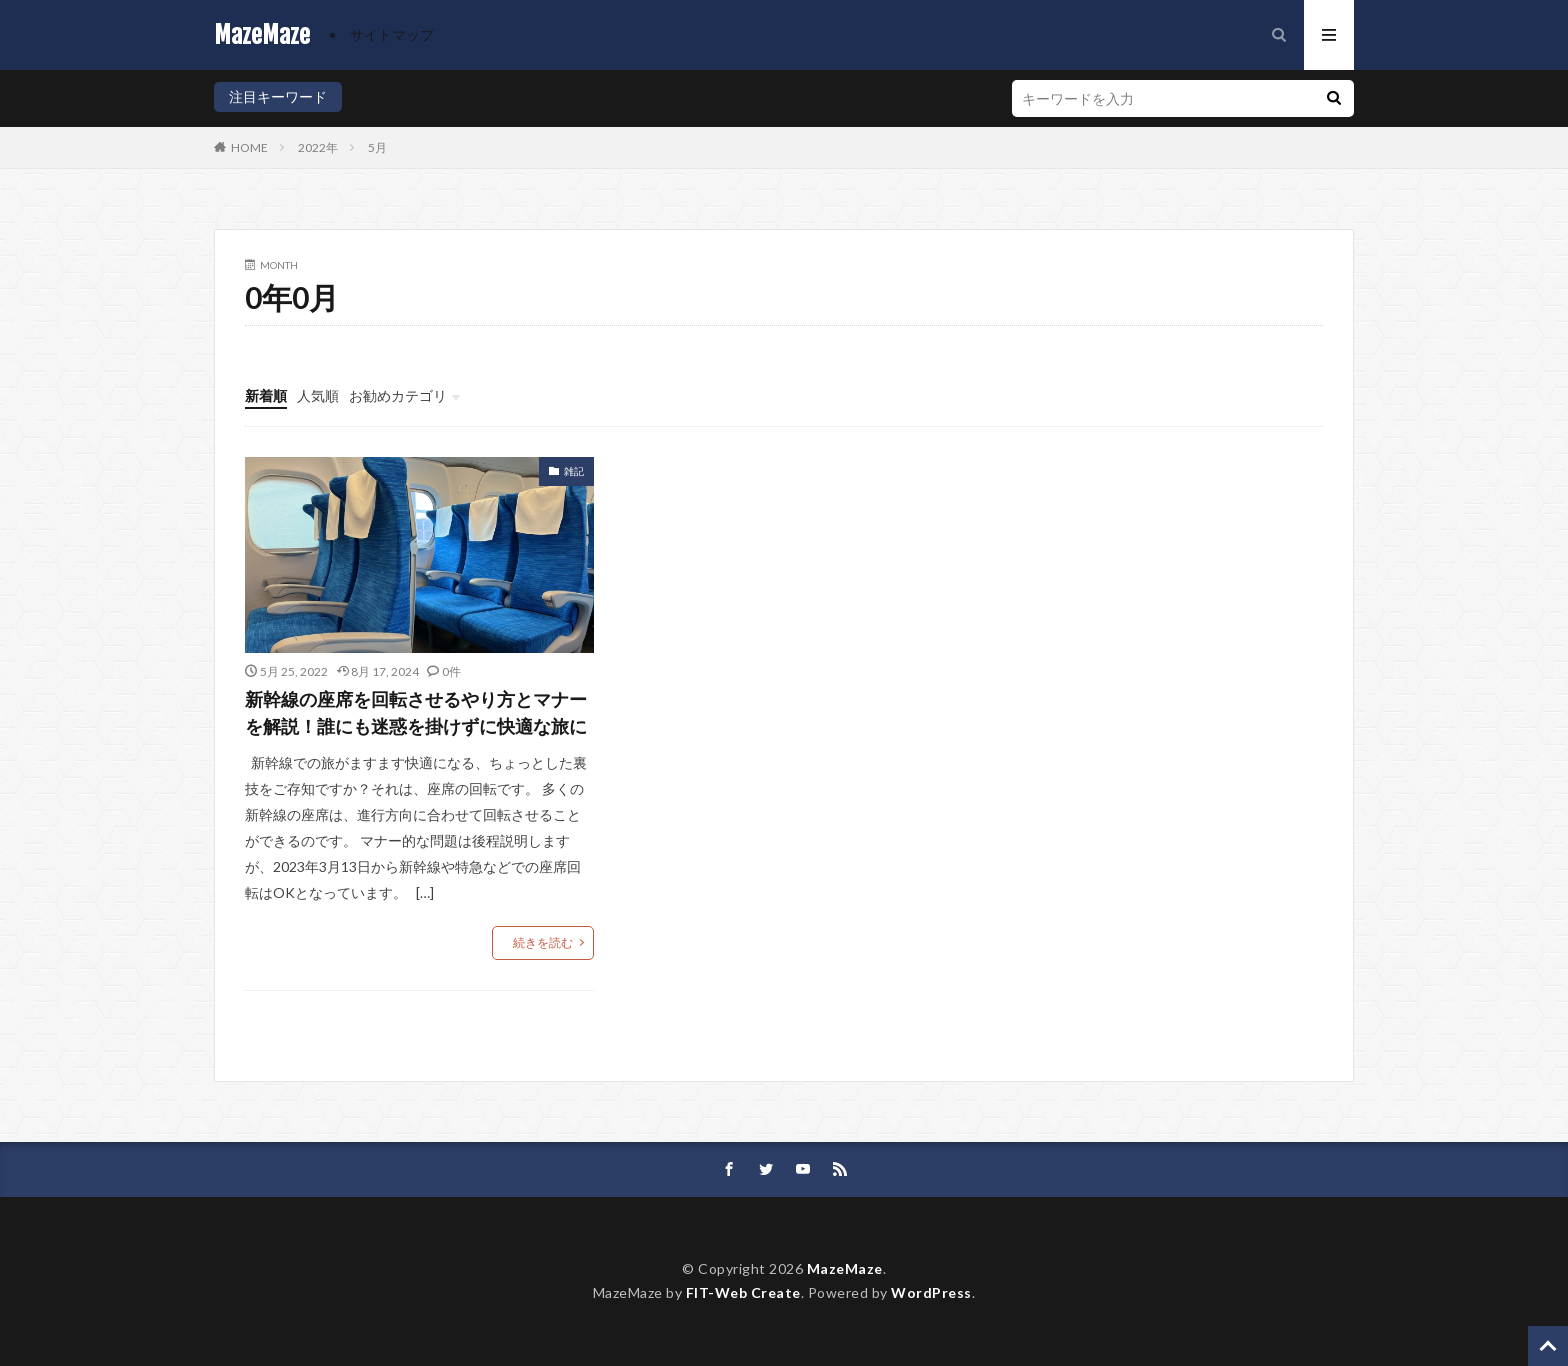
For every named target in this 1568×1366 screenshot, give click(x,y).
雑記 (574, 471)
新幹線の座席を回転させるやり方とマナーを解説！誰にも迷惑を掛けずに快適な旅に (416, 712)
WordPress (931, 1292)
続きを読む (543, 942)
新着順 (266, 395)
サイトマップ (392, 34)
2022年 (318, 147)
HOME (249, 147)
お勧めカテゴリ (398, 395)
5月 (377, 147)
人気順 (318, 395)
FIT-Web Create (743, 1292)
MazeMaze (262, 35)
